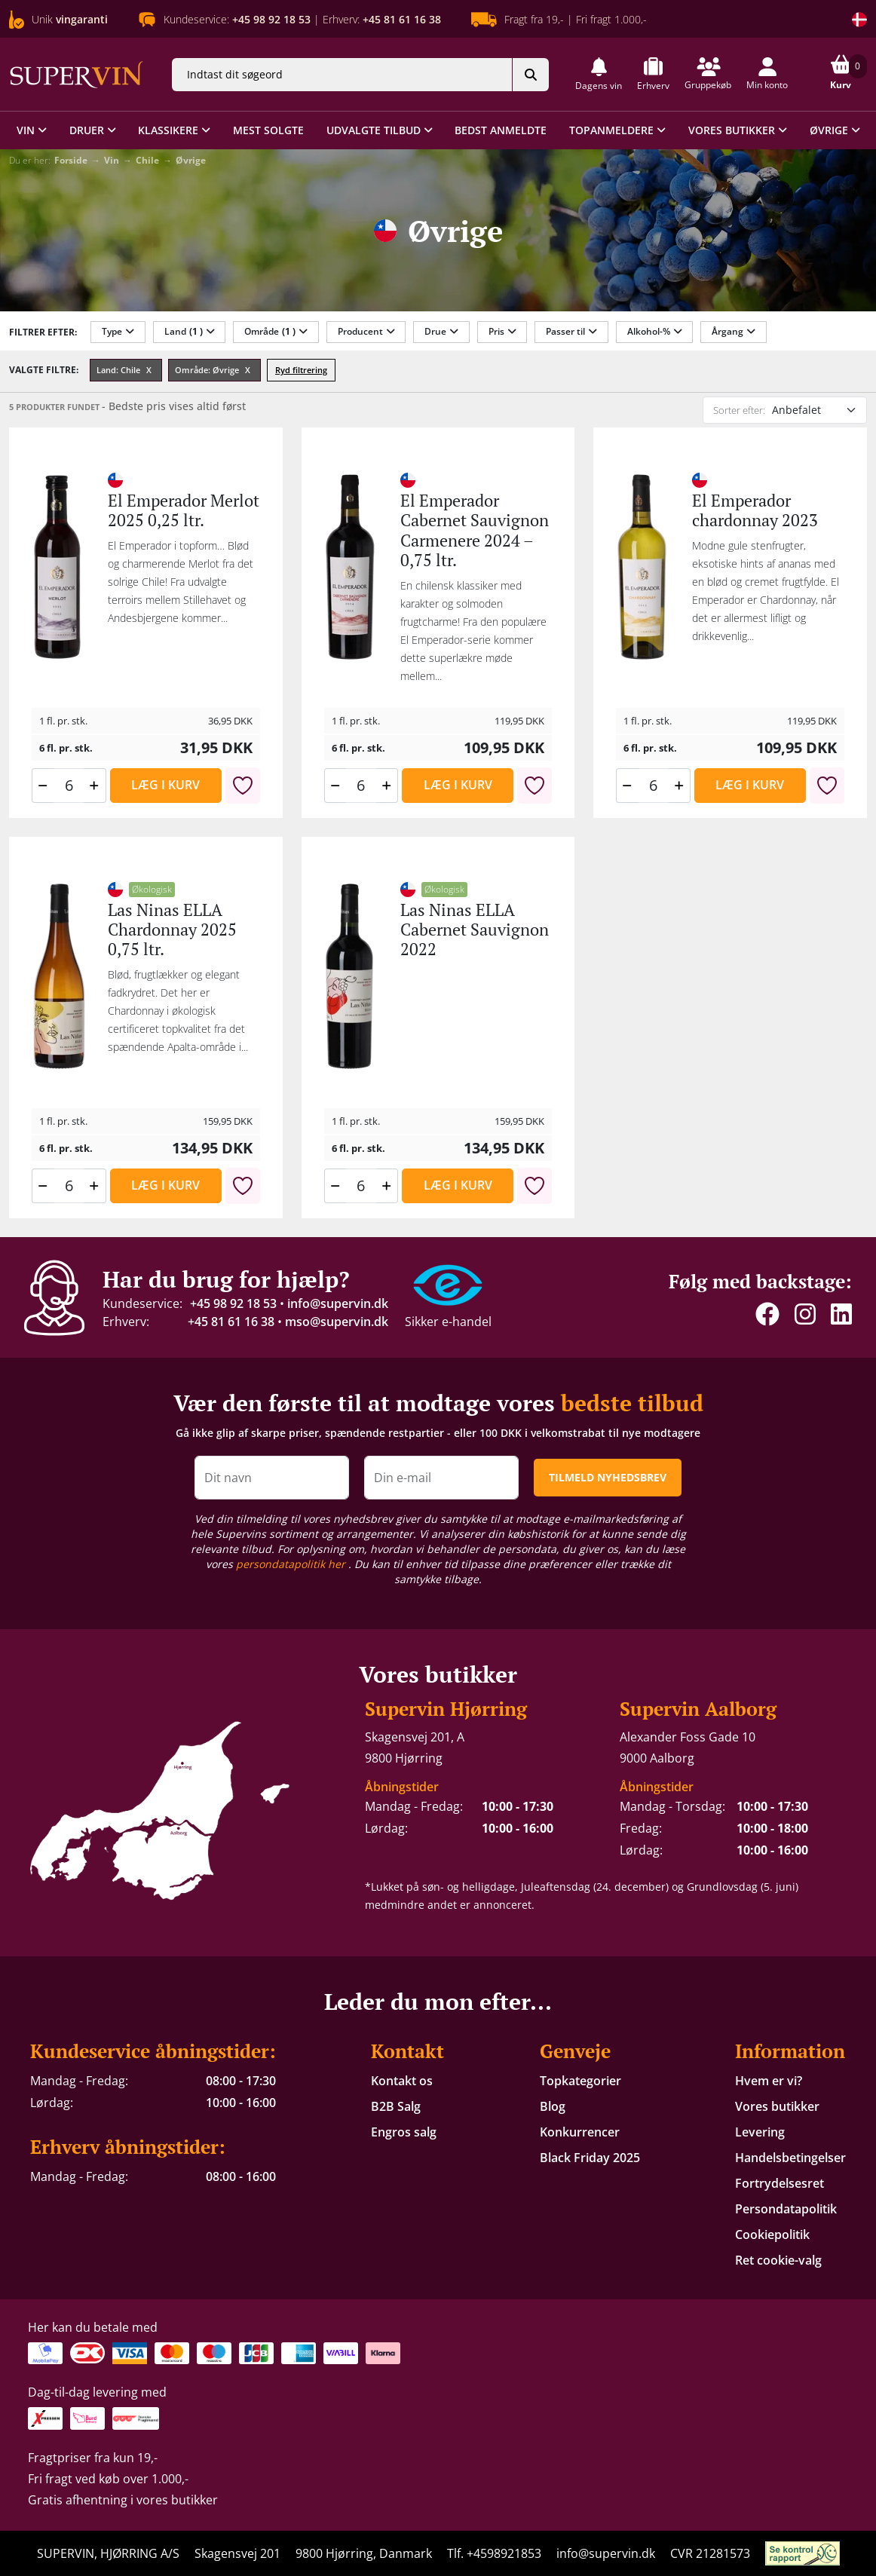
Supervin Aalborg (698, 1708)
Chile (147, 160)
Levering (760, 2132)
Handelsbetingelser (790, 2157)
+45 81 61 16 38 (231, 1321)
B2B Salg (396, 2106)
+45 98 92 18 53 (233, 1303)
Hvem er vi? (768, 2080)
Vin (111, 160)
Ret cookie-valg (778, 2260)
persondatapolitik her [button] (292, 1564)
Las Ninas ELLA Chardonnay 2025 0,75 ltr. (172, 929)
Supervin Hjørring (446, 1708)
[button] (598, 74)
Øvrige (191, 160)
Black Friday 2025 (590, 2157)
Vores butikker (777, 2106)
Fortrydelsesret (779, 2183)
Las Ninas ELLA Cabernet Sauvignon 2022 (474, 929)
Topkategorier (580, 2080)
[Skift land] (859, 19)
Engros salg (403, 2132)
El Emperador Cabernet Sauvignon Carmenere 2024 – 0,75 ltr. (474, 530)
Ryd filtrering (301, 369)
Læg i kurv (165, 784)
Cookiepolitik (772, 2234)
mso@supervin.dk (336, 1321)
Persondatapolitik (786, 2209)
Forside (70, 160)
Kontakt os (402, 2080)
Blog (552, 2106)
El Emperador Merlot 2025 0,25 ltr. (183, 510)
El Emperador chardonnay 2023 (755, 510)
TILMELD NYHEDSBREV (607, 1477)
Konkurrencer (580, 2132)
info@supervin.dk (337, 1303)
